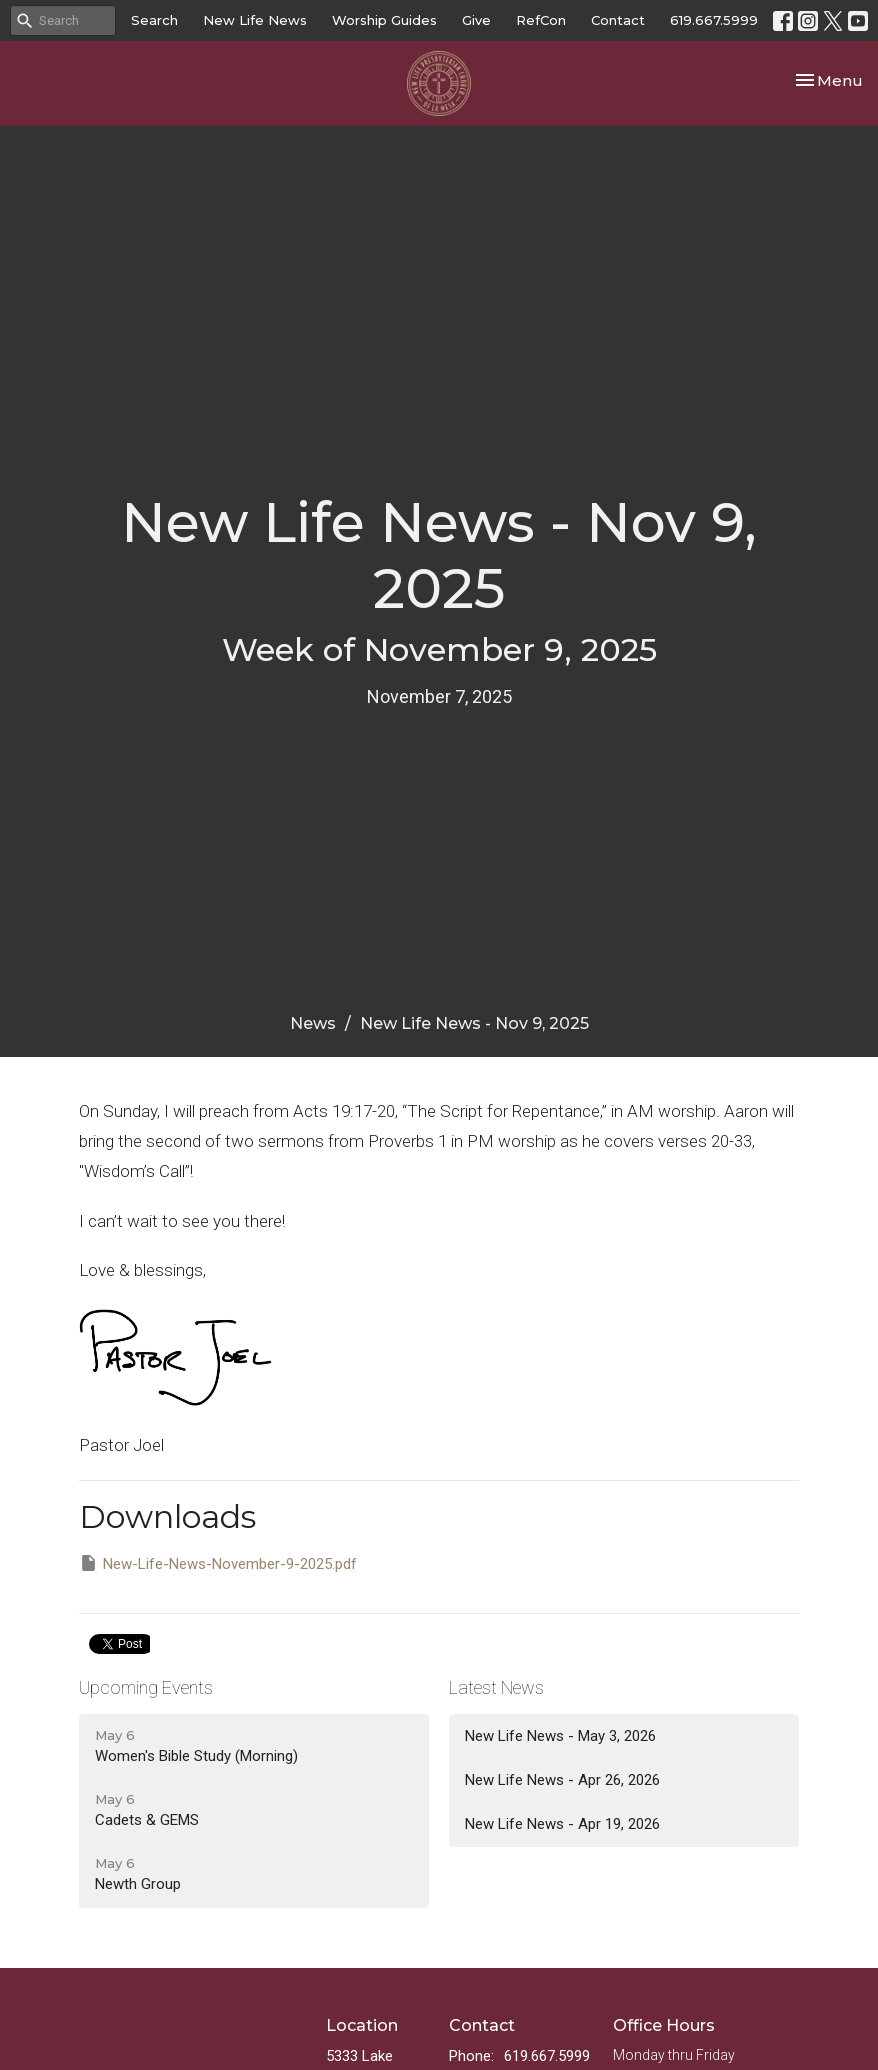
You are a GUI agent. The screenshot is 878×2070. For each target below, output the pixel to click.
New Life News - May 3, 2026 (560, 1736)
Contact (618, 20)
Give (476, 20)
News (313, 1023)
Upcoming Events (146, 1687)
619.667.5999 (714, 20)
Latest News (496, 1687)
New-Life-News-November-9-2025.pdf (218, 1563)
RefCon (541, 20)
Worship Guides (384, 20)
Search (154, 20)
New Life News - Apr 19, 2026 (562, 1824)
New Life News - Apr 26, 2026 (562, 1780)
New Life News (255, 20)
